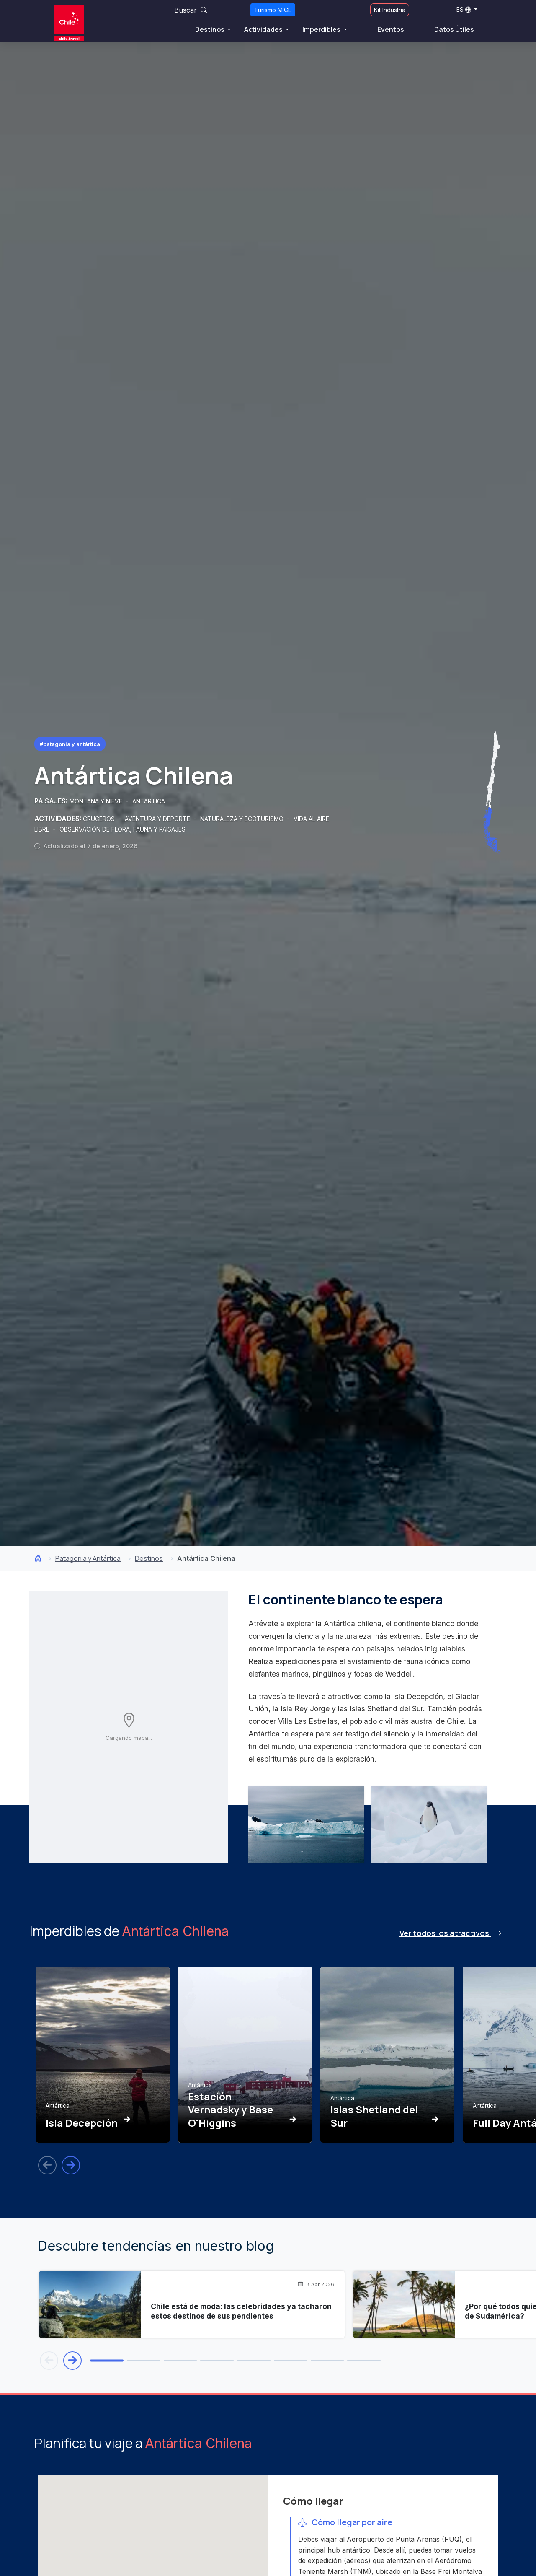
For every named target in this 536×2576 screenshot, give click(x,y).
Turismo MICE (272, 9)
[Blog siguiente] (72, 2360)
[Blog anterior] (49, 2360)
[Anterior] (47, 2165)
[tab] (107, 2361)
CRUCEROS (99, 818)
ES (463, 9)
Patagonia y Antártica (88, 1558)
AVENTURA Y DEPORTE (158, 818)
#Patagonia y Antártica (70, 744)
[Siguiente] (71, 2165)
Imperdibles (322, 29)
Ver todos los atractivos (450, 1933)
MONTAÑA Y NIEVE (97, 801)
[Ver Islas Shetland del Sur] (387, 2055)
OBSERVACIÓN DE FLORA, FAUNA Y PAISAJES (122, 829)
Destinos (210, 29)
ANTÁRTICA (148, 801)
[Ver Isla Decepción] (103, 2055)
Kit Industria (389, 9)
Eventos (390, 29)
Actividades (264, 29)
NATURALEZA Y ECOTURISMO (242, 818)
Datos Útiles (454, 29)
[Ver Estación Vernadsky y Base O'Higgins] (245, 2055)
